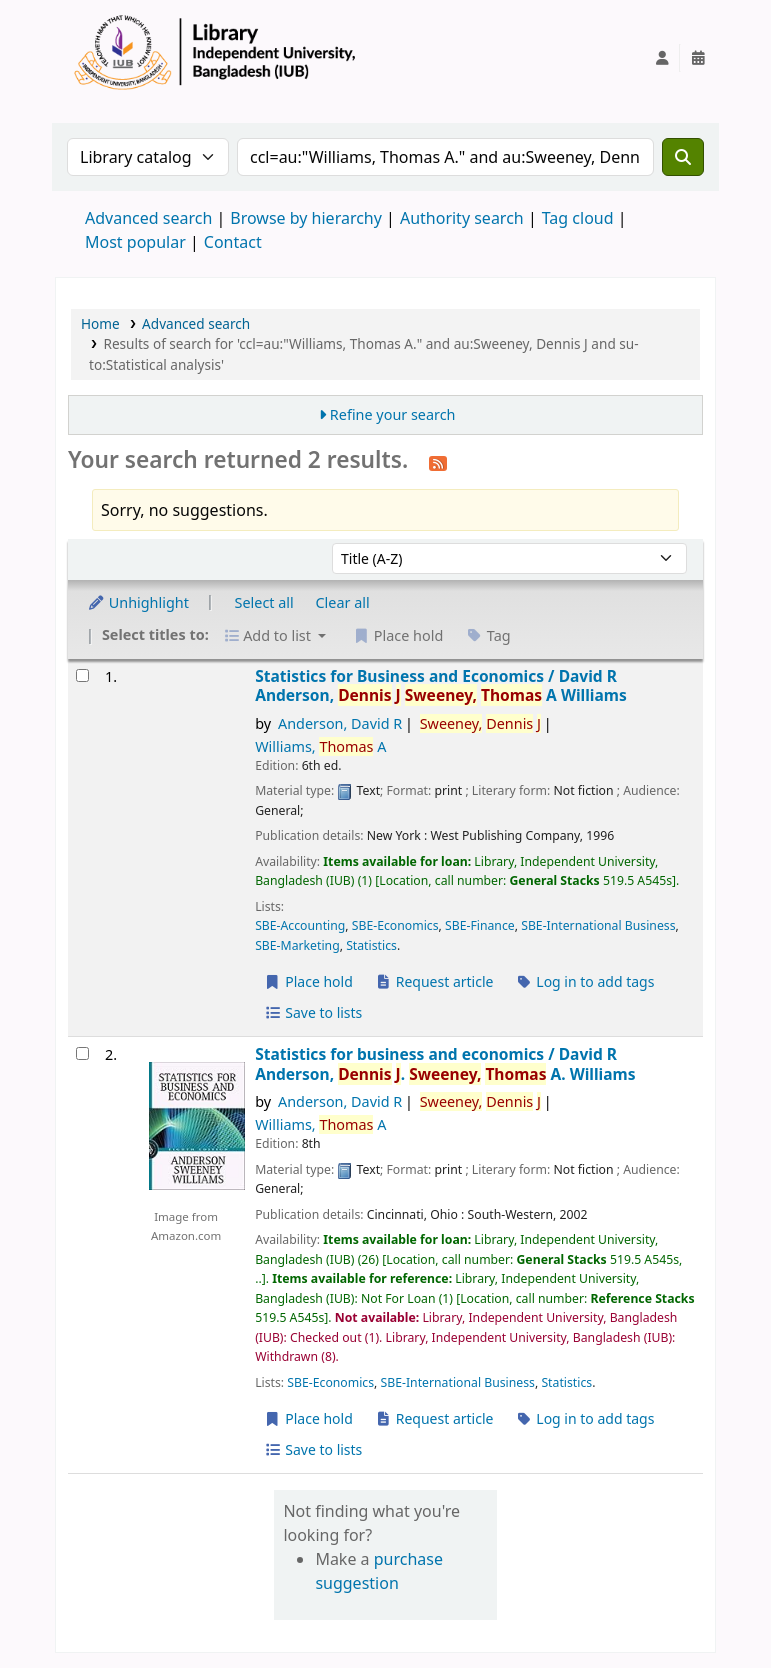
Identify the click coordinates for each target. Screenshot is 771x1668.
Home (100, 323)
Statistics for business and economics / (445, 1064)
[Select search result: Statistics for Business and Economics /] (82, 675)
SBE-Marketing (297, 945)
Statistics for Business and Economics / (441, 686)
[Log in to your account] (662, 58)
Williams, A (320, 746)
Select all (264, 602)
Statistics (371, 945)
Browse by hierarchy (306, 218)
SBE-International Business (598, 925)
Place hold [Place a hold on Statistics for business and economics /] (308, 1418)
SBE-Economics (395, 925)
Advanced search (148, 218)
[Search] (683, 157)
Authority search (462, 218)
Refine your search (393, 414)
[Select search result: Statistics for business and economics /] (82, 1053)
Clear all (343, 602)
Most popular (135, 242)
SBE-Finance (480, 925)
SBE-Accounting (300, 925)
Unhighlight (138, 602)
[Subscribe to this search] (438, 462)
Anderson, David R (340, 723)
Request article (434, 981)
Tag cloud (578, 218)
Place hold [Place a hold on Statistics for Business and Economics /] (308, 981)
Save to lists (313, 1012)
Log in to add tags (584, 981)
